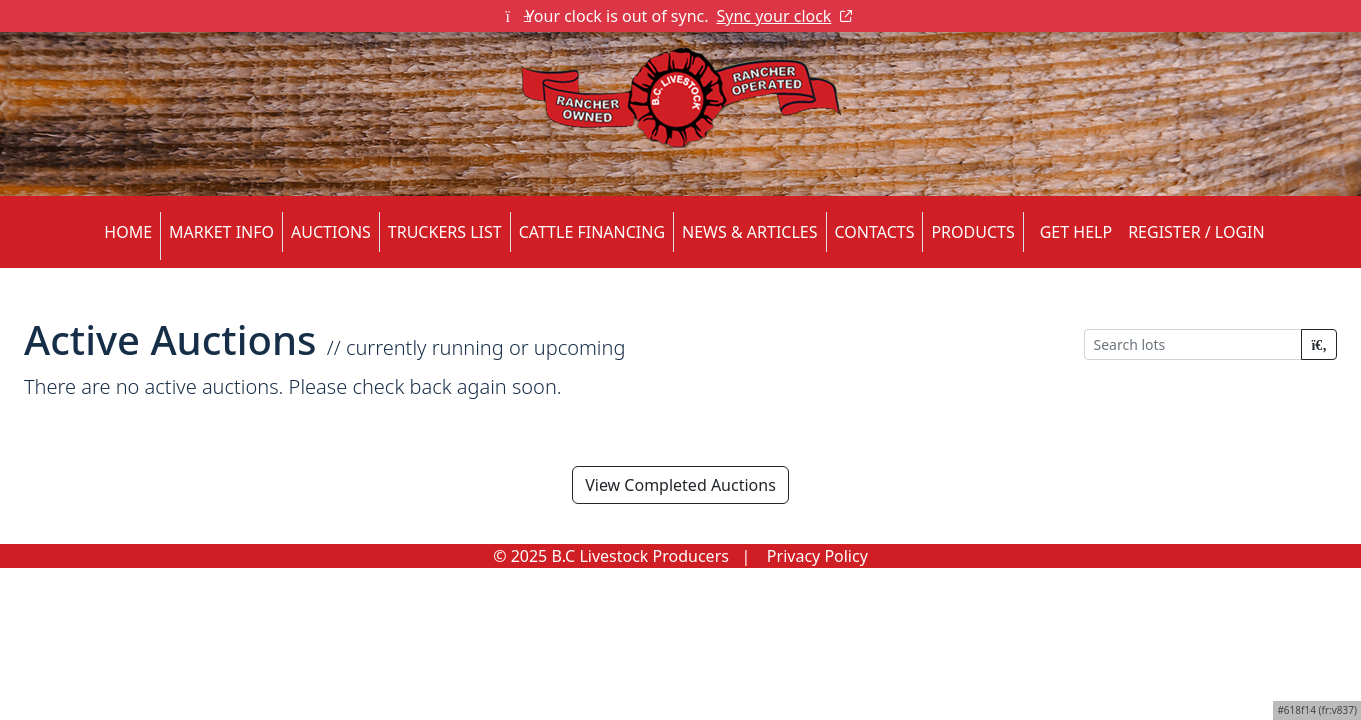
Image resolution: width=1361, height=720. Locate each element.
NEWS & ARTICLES (749, 232)
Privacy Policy (817, 556)
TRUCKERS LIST (445, 232)
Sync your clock (785, 16)
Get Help (1076, 232)
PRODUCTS (972, 232)
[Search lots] (1193, 344)
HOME (128, 232)
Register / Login (1196, 232)
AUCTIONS (331, 232)
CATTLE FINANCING (592, 232)
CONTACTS (875, 232)
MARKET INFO (221, 232)
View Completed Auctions (680, 485)
